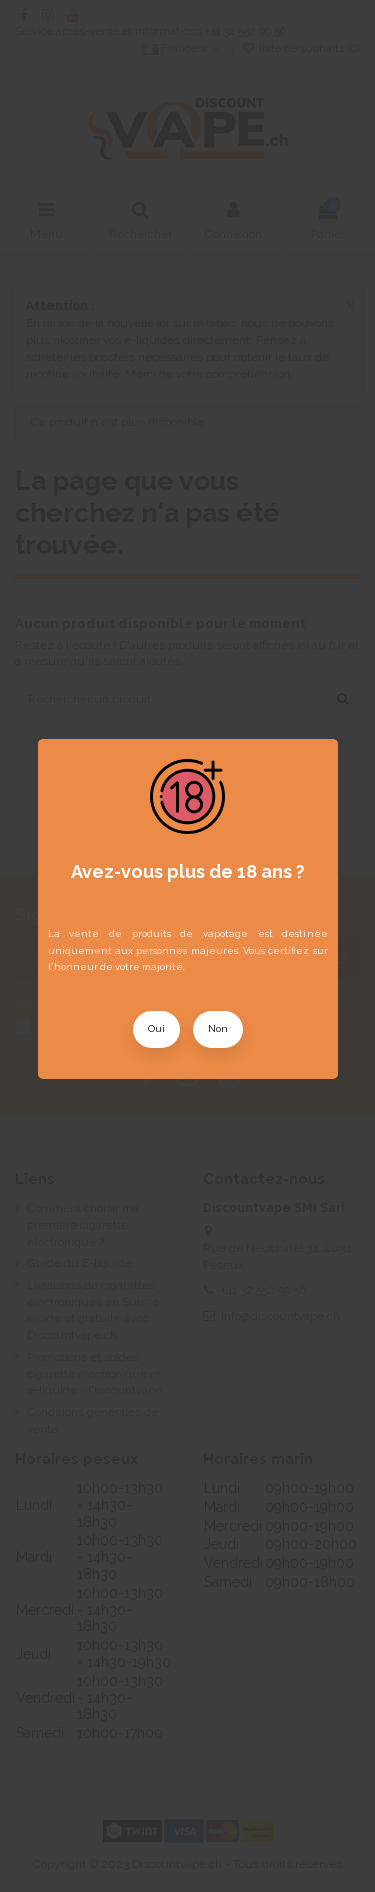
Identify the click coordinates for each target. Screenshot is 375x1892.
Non (218, 1028)
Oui (156, 1028)
